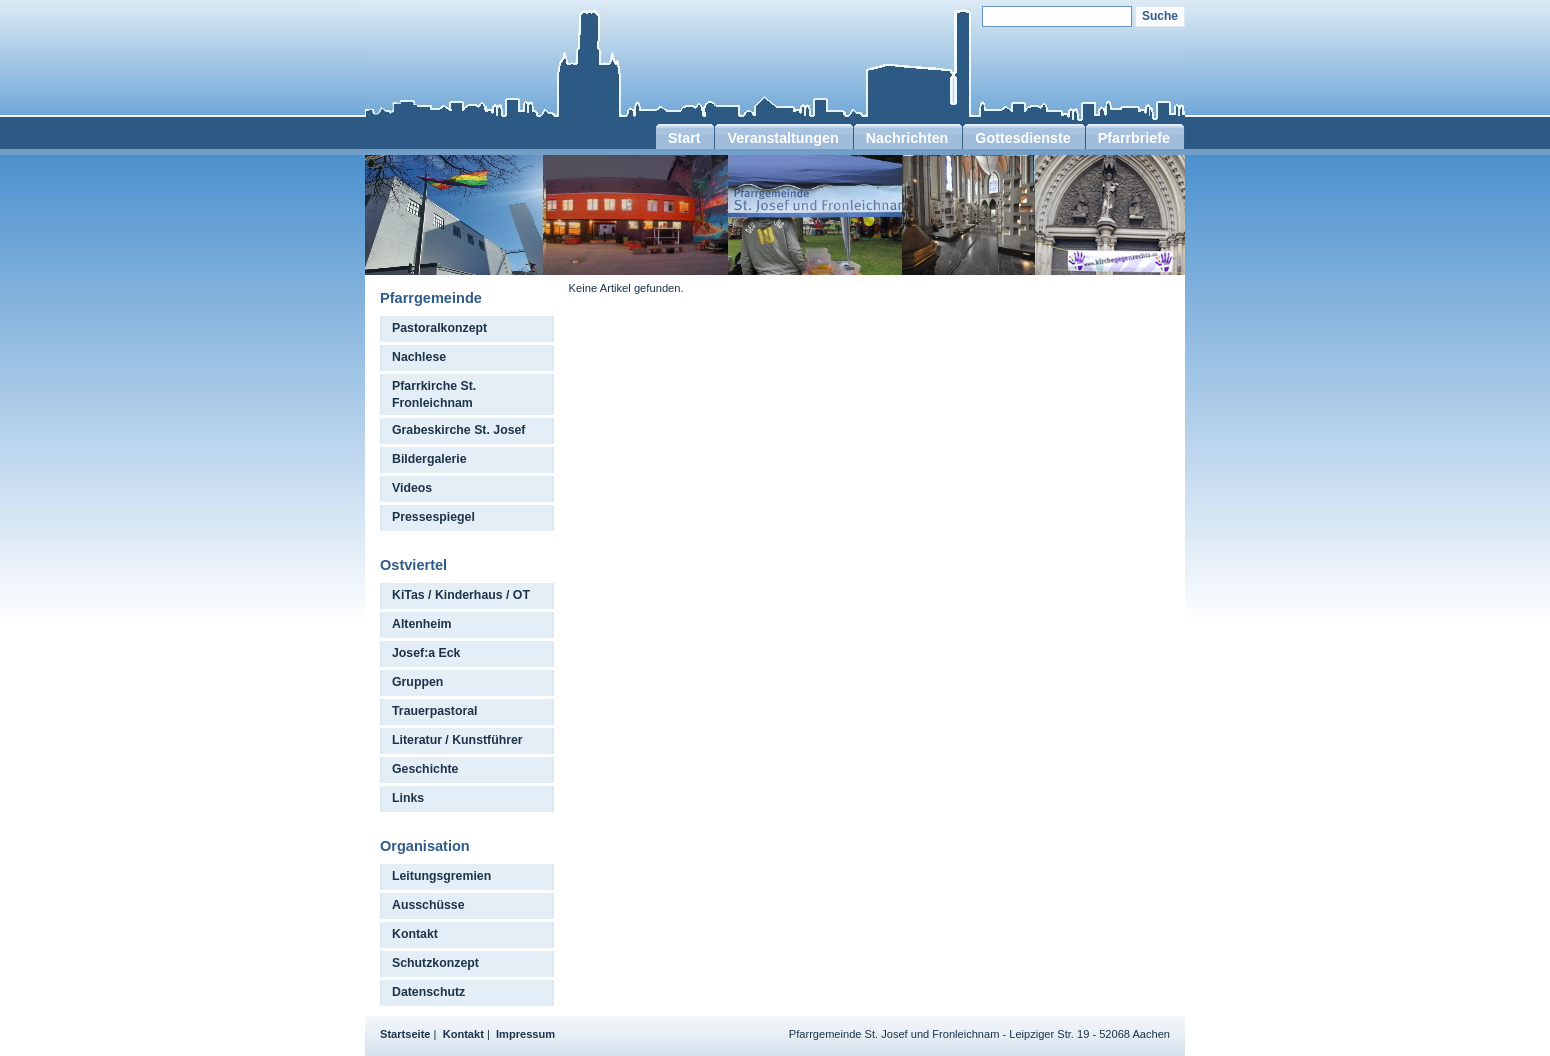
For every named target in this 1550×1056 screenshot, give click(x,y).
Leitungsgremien (441, 876)
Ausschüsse (428, 905)
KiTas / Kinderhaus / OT (461, 595)
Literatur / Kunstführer (457, 740)
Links (408, 798)
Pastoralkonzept (439, 328)
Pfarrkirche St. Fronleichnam (434, 394)
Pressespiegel (433, 517)
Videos (412, 488)
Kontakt (415, 934)
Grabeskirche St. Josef (458, 430)
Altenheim (422, 624)
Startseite (405, 1034)
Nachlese (419, 357)
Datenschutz (428, 992)
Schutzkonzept (435, 963)
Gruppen (417, 682)
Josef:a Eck (426, 653)
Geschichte (425, 769)
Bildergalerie (429, 459)
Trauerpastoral (435, 711)
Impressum (525, 1034)
